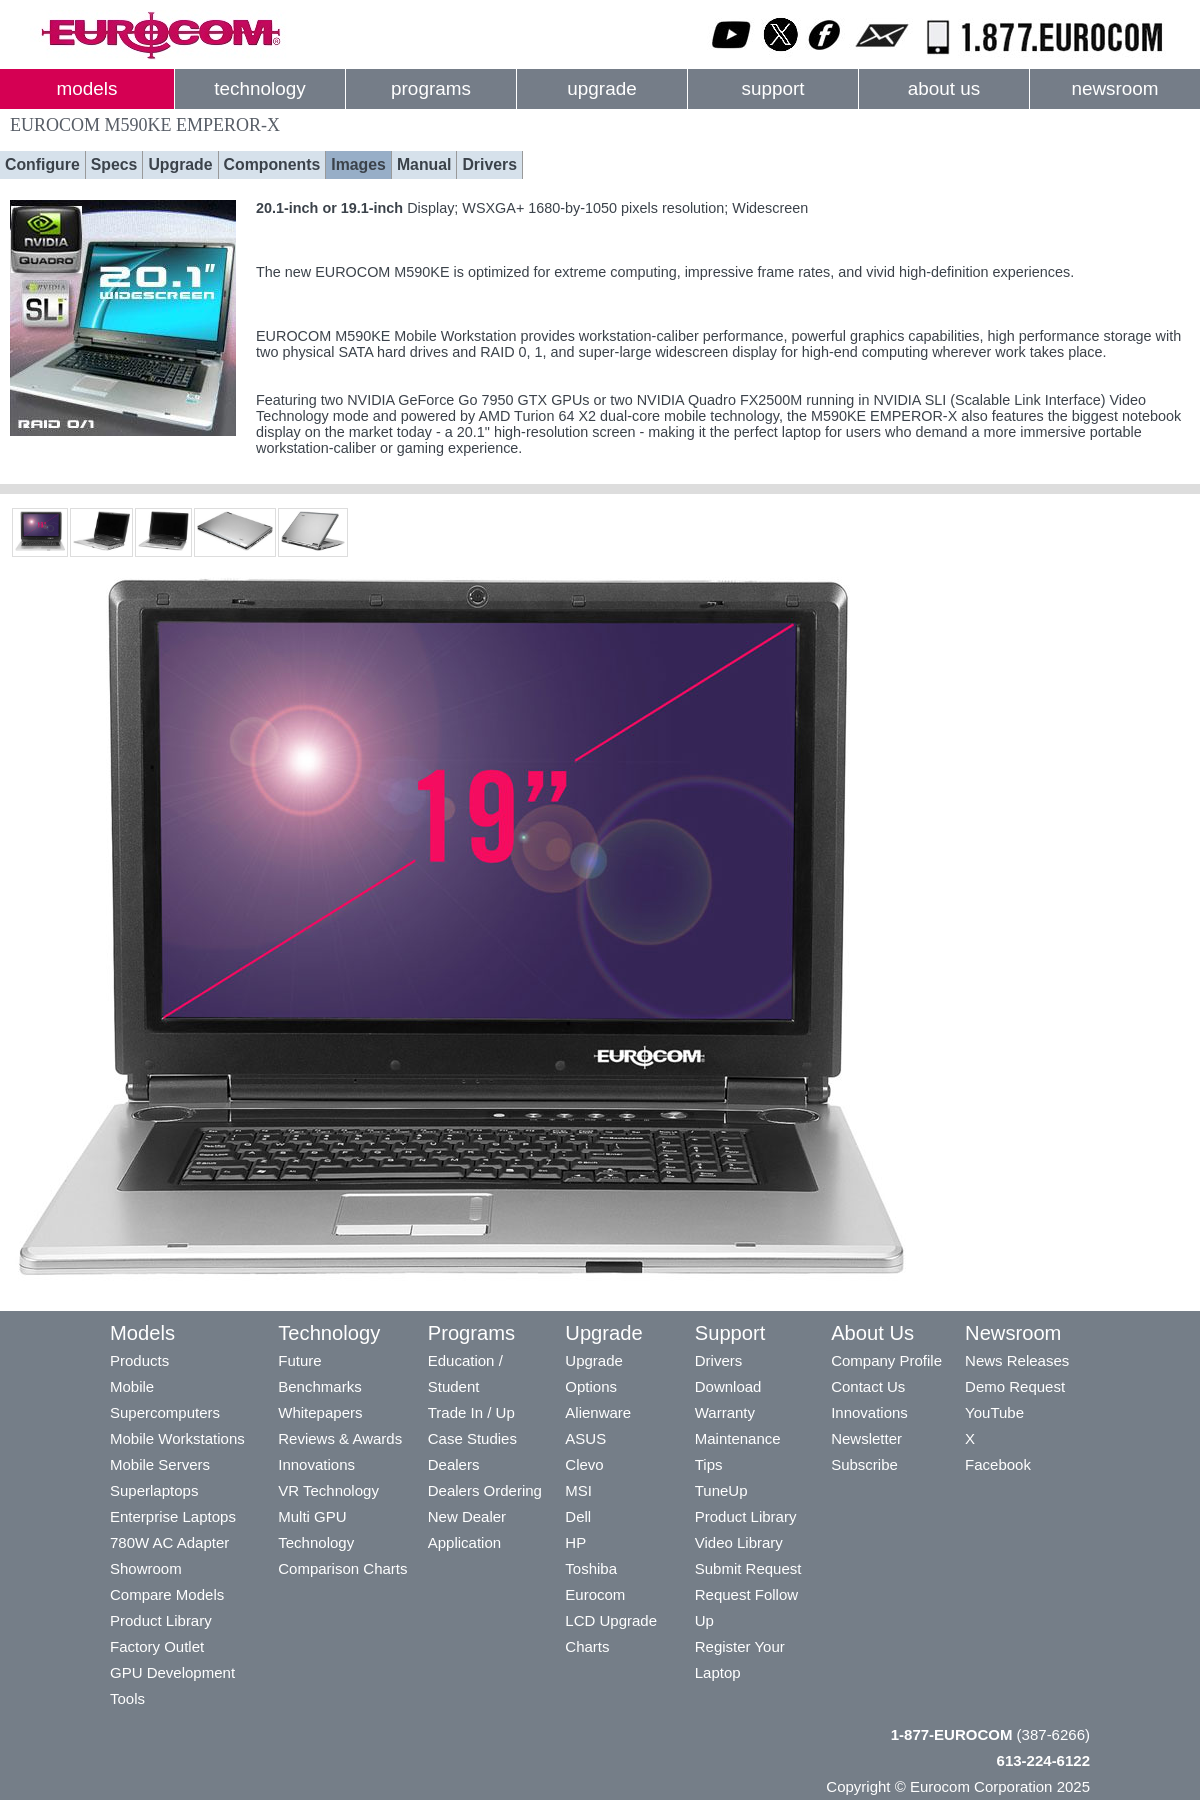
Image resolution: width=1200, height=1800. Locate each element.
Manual (424, 164)
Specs (114, 164)
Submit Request (748, 1568)
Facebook (998, 1464)
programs (431, 88)
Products (139, 1360)
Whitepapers (320, 1412)
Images (358, 164)
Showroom (146, 1568)
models (87, 88)
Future (299, 1360)
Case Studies (472, 1438)
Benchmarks (319, 1386)
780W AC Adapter (169, 1542)
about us (944, 88)
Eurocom (595, 1594)
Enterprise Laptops (173, 1516)
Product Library (161, 1620)
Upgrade (180, 164)
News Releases (1017, 1360)
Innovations (316, 1464)
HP (575, 1542)
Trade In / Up (471, 1412)
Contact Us (868, 1386)
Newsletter (866, 1438)
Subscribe (864, 1464)
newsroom (1114, 88)
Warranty (725, 1412)
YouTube (994, 1412)
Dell (578, 1516)
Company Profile (886, 1360)
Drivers (489, 164)
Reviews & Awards (340, 1438)
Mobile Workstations (177, 1438)
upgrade (601, 88)
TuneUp (721, 1490)
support (772, 88)
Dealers (454, 1464)
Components (272, 164)
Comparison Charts (342, 1568)
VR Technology (328, 1490)
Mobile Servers (160, 1464)
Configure (42, 164)
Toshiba (591, 1568)
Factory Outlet (157, 1646)
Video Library (739, 1542)
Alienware (598, 1412)
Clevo (584, 1464)
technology (259, 88)
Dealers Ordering (485, 1490)
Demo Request (1015, 1386)
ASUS (585, 1438)
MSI (578, 1490)
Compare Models (167, 1594)
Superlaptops (154, 1490)
